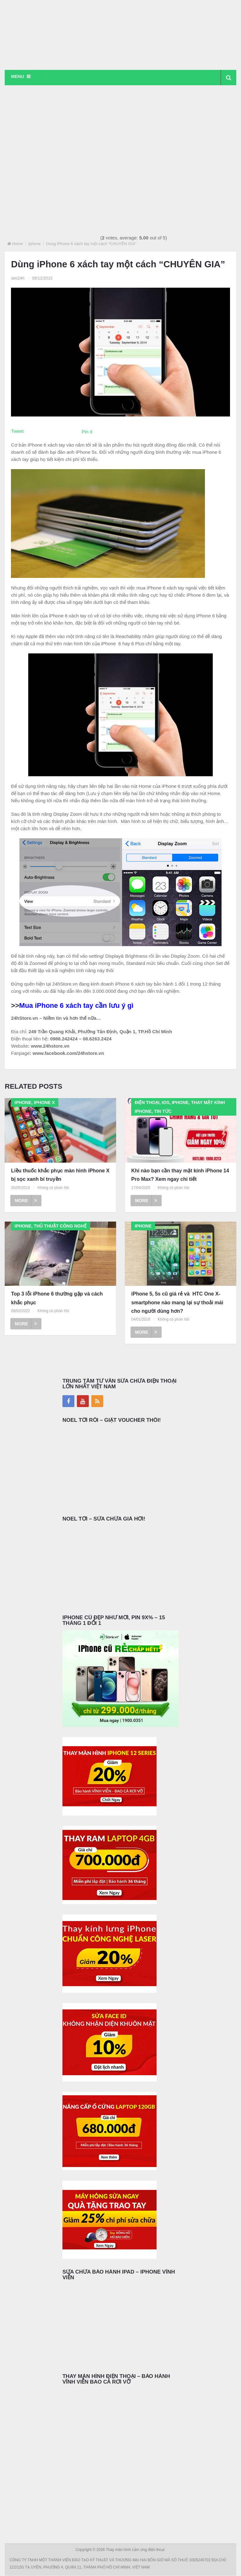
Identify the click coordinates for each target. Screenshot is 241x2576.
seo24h (17, 278)
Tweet (17, 431)
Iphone (34, 244)
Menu (17, 76)
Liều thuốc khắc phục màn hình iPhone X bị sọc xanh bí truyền (60, 1175)
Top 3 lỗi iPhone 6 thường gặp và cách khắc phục (57, 1298)
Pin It (87, 431)
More (26, 1200)
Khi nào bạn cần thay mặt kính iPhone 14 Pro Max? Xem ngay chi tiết (180, 1175)
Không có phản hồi (53, 1188)
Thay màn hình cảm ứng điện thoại (135, 2550)
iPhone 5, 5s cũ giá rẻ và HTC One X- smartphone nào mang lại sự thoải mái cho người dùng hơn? (177, 1302)
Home (17, 244)
